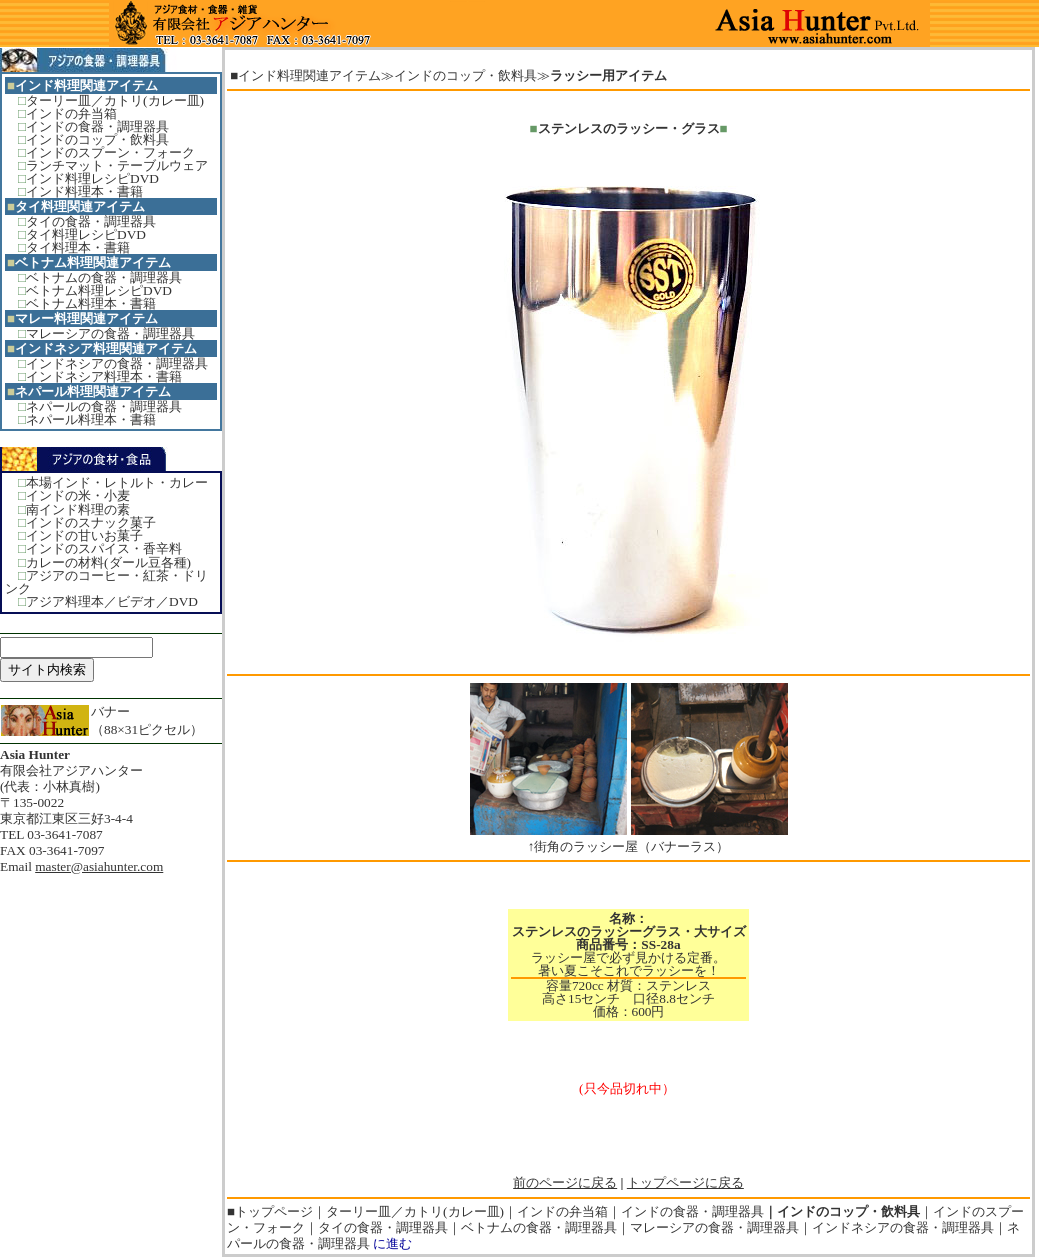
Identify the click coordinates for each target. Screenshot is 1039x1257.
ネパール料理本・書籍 (91, 419)
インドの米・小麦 (78, 495)
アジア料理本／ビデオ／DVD (112, 601)
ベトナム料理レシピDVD (99, 290)
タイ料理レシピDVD (86, 234)
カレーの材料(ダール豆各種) (108, 562)
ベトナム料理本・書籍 (91, 303)
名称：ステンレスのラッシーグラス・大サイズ (629, 925)
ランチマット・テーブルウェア (117, 165)
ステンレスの (577, 128)
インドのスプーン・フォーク (110, 152)
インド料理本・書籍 (84, 191)
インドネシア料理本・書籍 (104, 376)
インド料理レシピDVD (92, 178)
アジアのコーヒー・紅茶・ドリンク (106, 582)
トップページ (274, 1211)
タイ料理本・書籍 (78, 247)
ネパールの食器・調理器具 (104, 406)
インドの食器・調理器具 (97, 126)
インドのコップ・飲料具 (97, 139)
